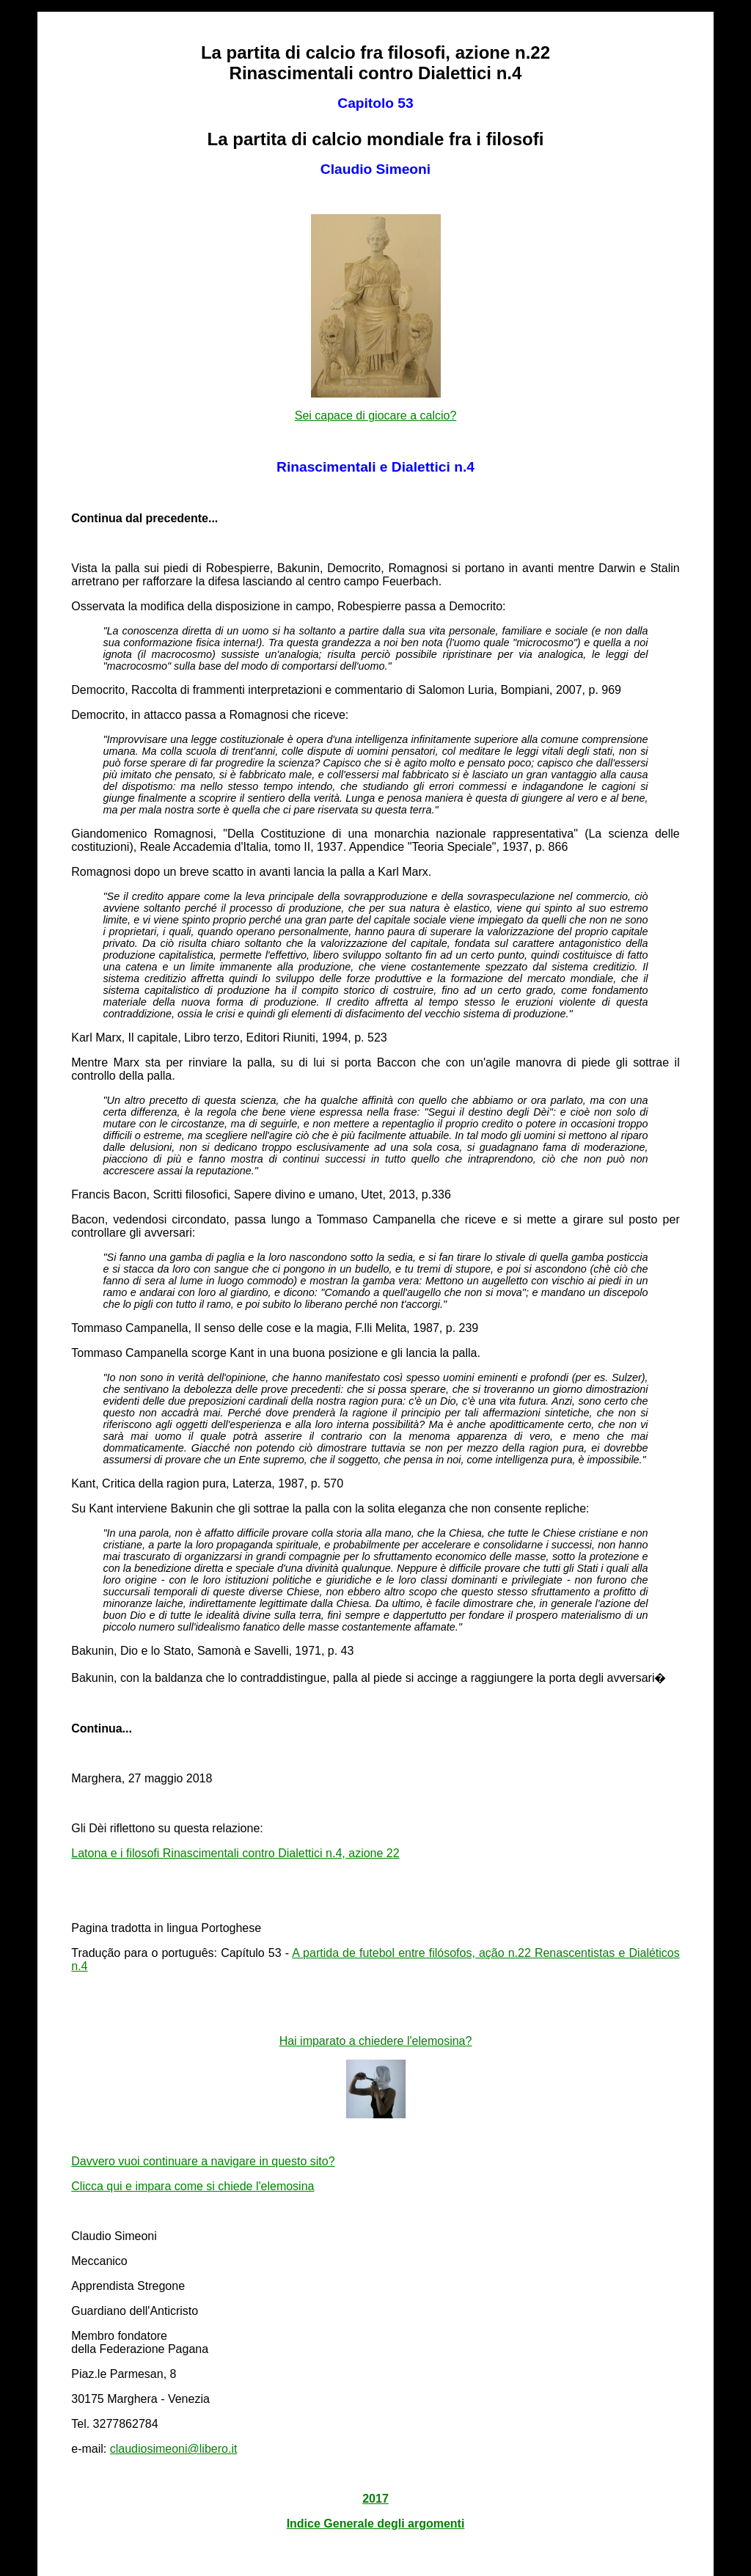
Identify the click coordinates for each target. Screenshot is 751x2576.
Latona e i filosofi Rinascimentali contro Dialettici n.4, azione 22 (235, 1853)
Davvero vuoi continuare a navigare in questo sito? (202, 2161)
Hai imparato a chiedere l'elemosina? (375, 2041)
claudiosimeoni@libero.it (174, 2449)
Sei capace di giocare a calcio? (376, 415)
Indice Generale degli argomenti (376, 2523)
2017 (375, 2498)
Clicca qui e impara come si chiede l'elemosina (192, 2186)
